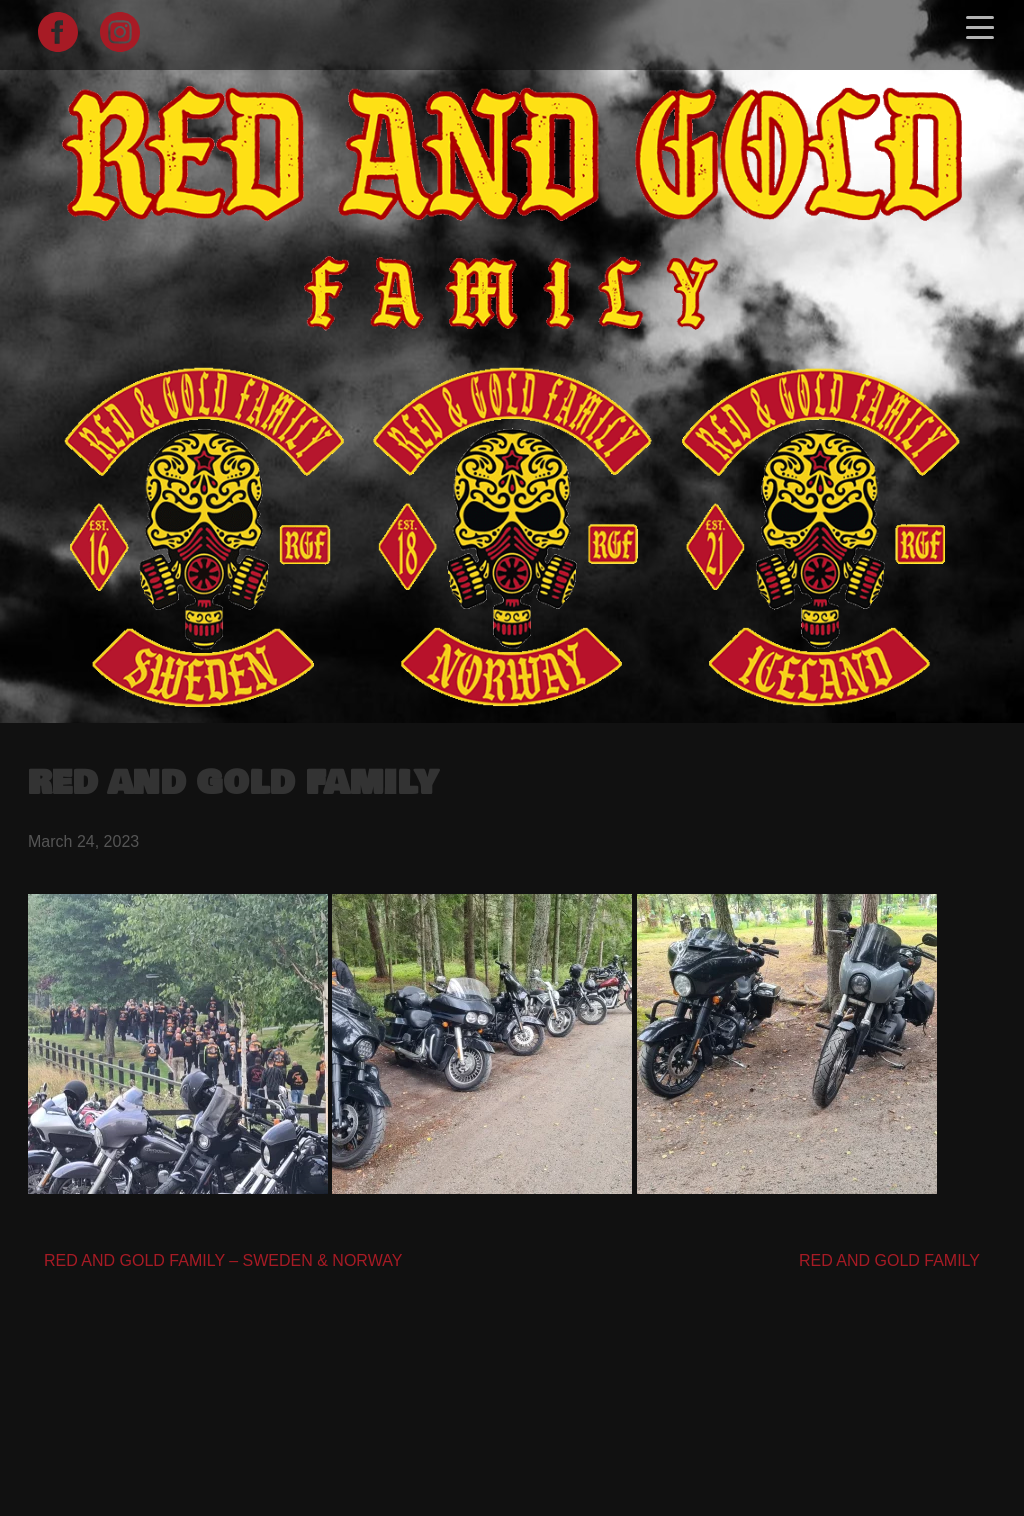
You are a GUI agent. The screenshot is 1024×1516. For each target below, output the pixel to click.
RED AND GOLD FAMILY (889, 1260)
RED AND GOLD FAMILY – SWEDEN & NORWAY (223, 1260)
